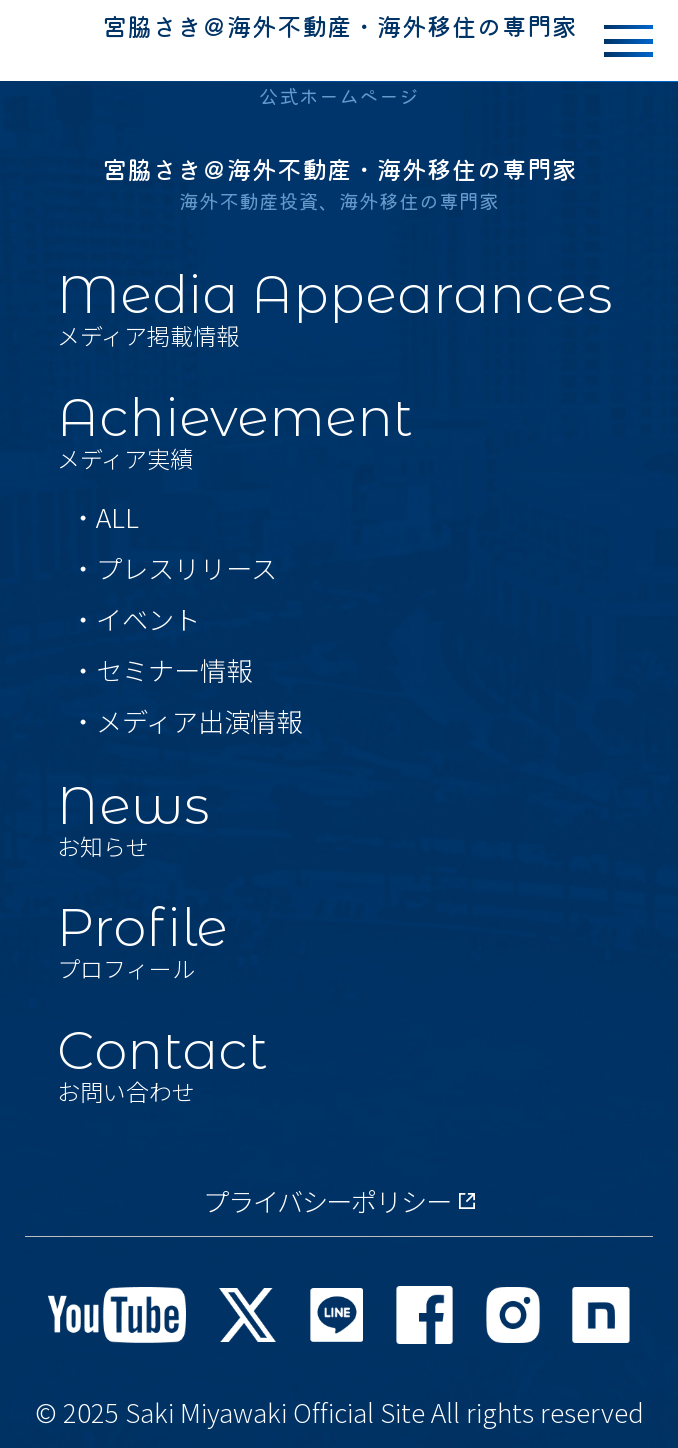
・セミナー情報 (161, 670)
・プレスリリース (173, 568)
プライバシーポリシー (339, 1201)
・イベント (135, 619)
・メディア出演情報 (186, 721)
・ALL (104, 517)
